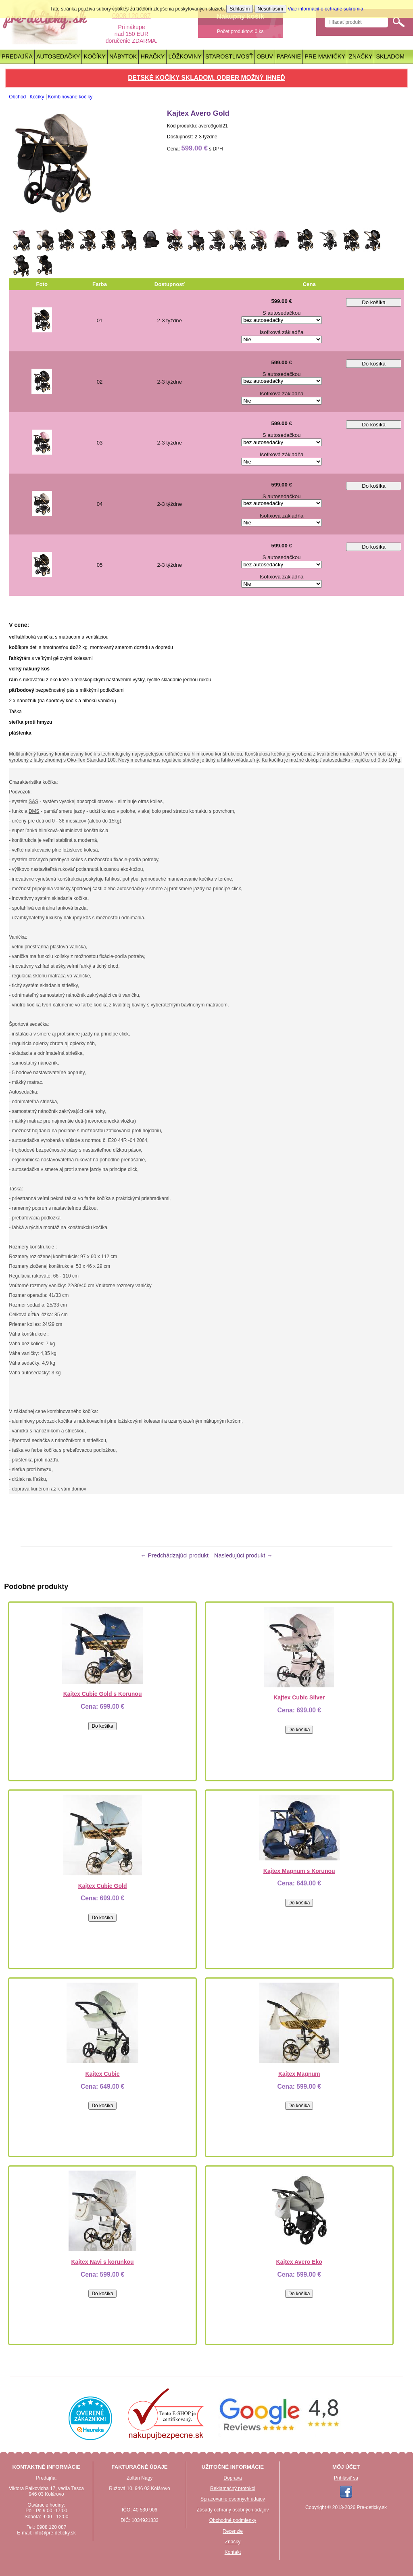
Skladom (390, 56)
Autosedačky (58, 56)
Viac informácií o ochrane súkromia (325, 9)
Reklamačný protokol (232, 2488)
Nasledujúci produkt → (243, 1555)
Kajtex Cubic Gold (102, 1886)
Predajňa (17, 56)
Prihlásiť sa (346, 2478)
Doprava (232, 2478)
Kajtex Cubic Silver (299, 1697)
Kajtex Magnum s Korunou (299, 1871)
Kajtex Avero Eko (299, 2262)
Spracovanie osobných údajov (232, 2499)
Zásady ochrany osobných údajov (233, 2510)
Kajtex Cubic (103, 2074)
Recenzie (233, 2531)
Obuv (265, 56)
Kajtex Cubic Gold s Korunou (102, 1694)
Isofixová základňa (282, 332)
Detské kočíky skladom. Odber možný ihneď (206, 77)
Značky (360, 56)
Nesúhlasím (270, 9)
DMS (34, 811)
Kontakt (233, 2552)
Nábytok (123, 56)
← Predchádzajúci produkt (174, 1555)
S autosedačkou (282, 313)
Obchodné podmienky (233, 2520)
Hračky (152, 56)
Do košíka (374, 302)
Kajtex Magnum (299, 2074)
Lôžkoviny (185, 56)
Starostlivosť (229, 56)
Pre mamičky (325, 56)
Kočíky (94, 56)
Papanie (289, 56)
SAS (33, 801)
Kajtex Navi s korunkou (102, 2262)
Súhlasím (239, 9)
